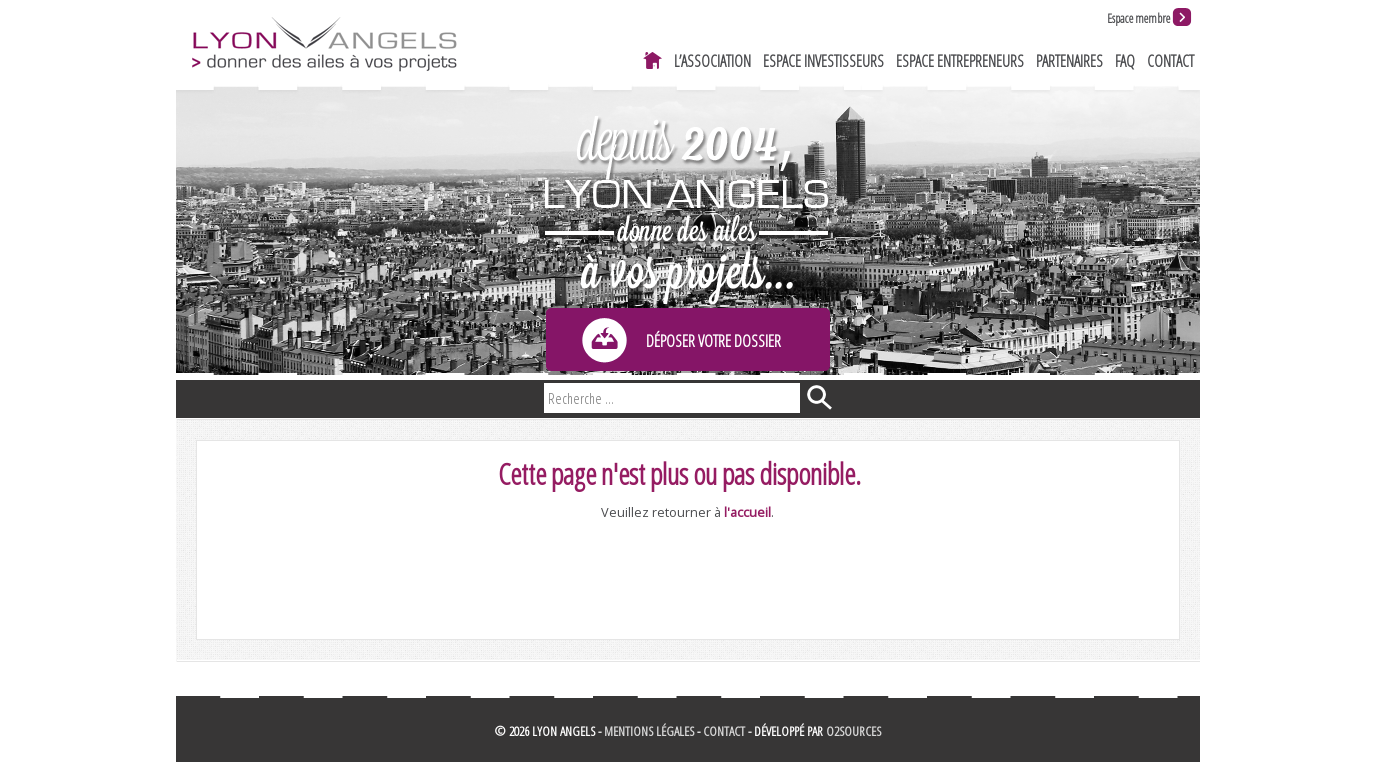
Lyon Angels (323, 42)
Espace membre (1138, 18)
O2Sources (853, 730)
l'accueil (747, 512)
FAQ (1125, 61)
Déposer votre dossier (713, 341)
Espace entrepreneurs (960, 61)
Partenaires (1069, 61)
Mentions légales (649, 730)
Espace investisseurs (823, 61)
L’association (712, 61)
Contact (1170, 61)
